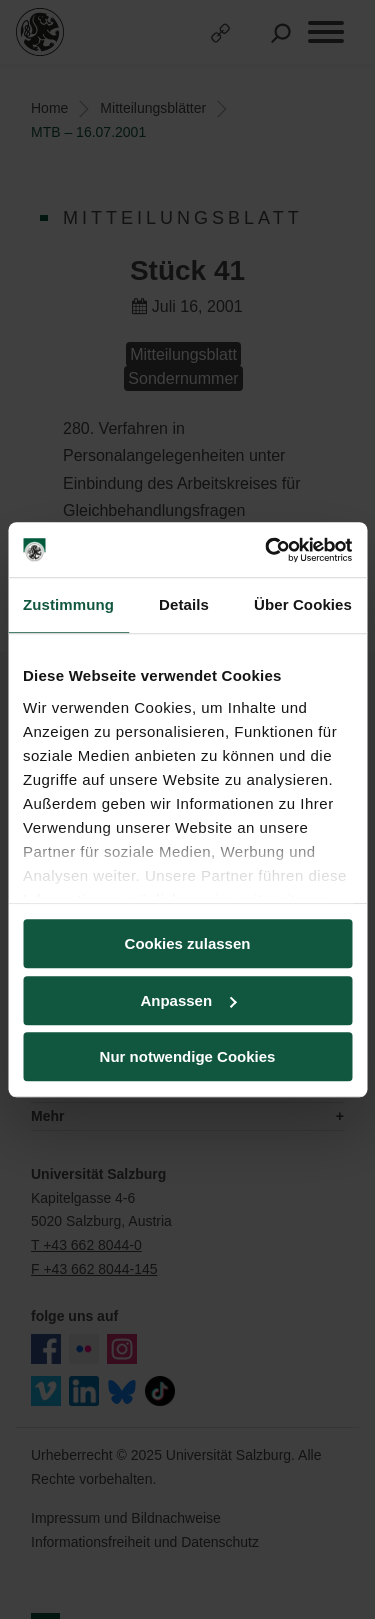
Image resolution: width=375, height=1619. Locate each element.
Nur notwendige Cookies (188, 1056)
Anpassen (188, 1000)
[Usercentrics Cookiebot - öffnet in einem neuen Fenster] (267, 550)
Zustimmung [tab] (68, 604)
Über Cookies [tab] (303, 604)
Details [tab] (184, 604)
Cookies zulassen (188, 943)
